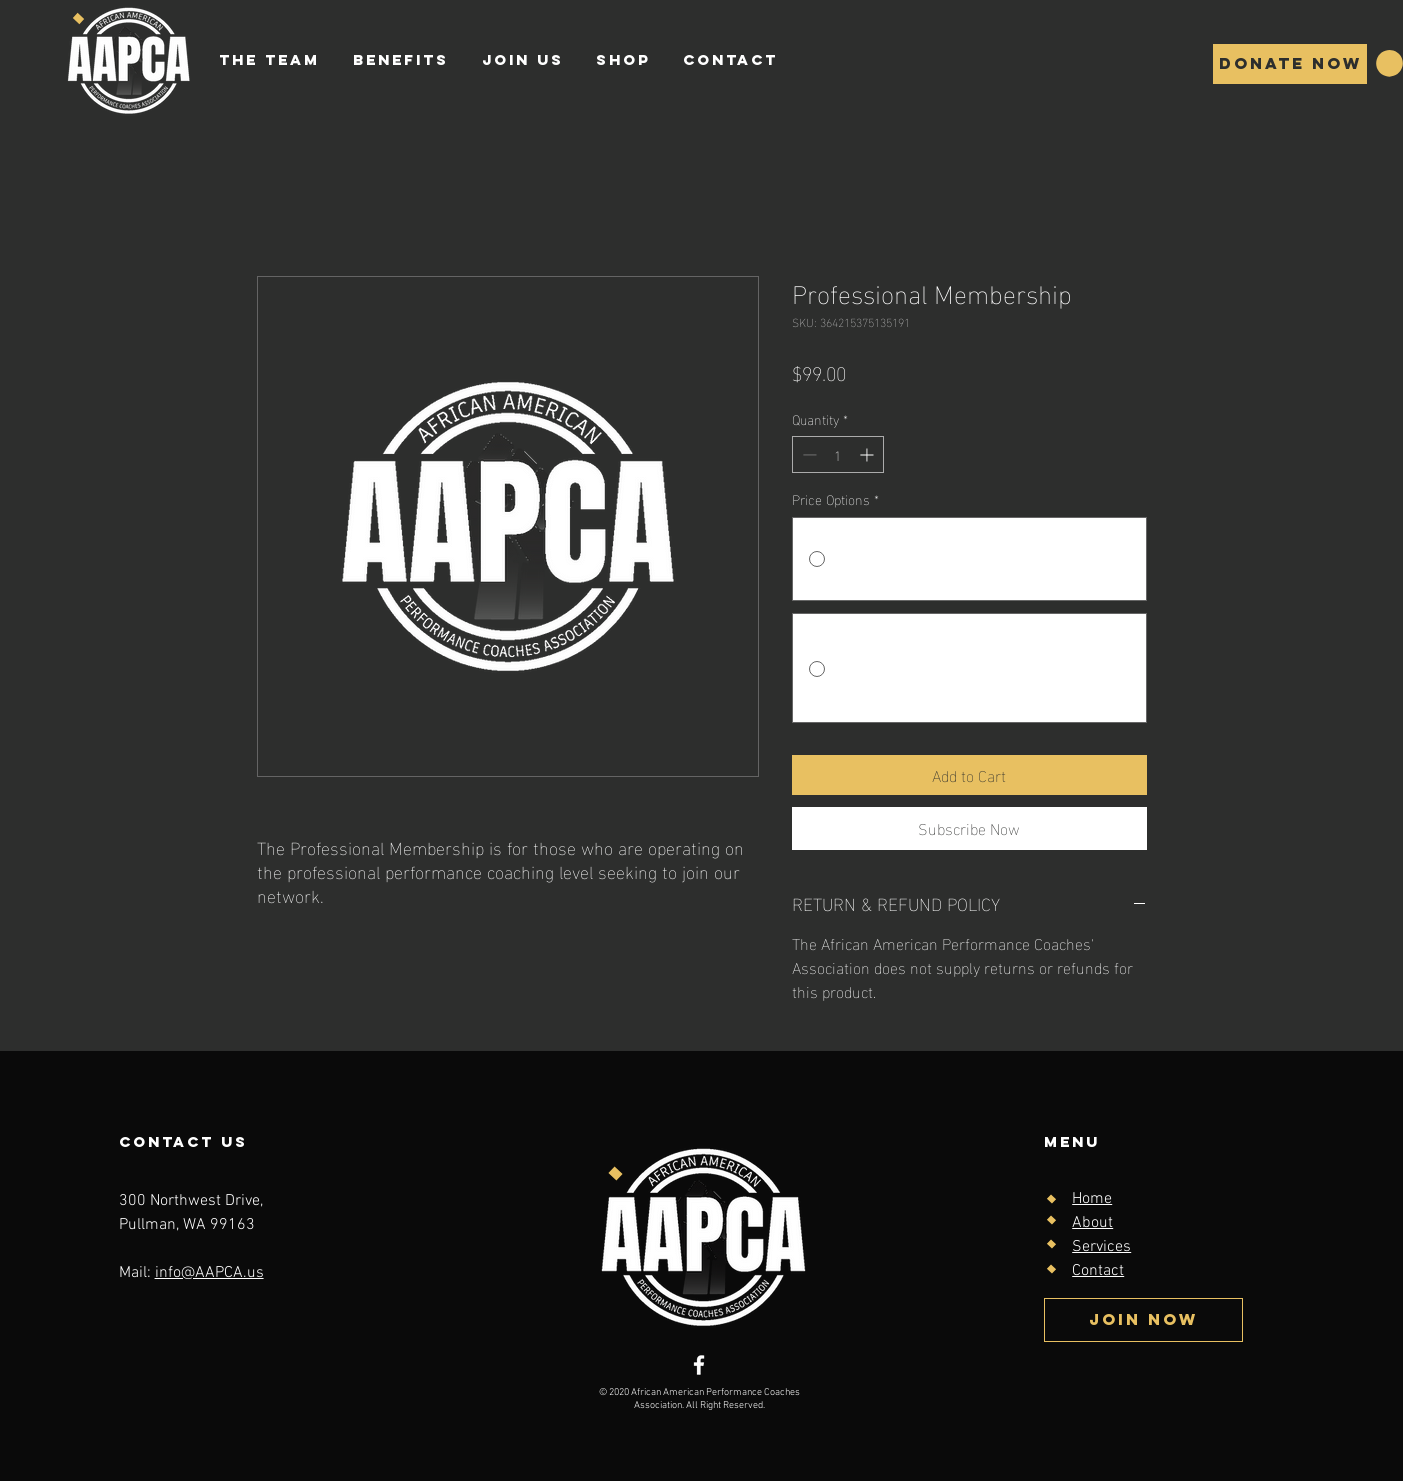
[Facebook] (699, 1365)
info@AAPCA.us (209, 1273)
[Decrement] (807, 454)
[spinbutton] (838, 454)
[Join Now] (1143, 1320)
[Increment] (868, 454)
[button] (1389, 63)
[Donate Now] (1290, 64)
